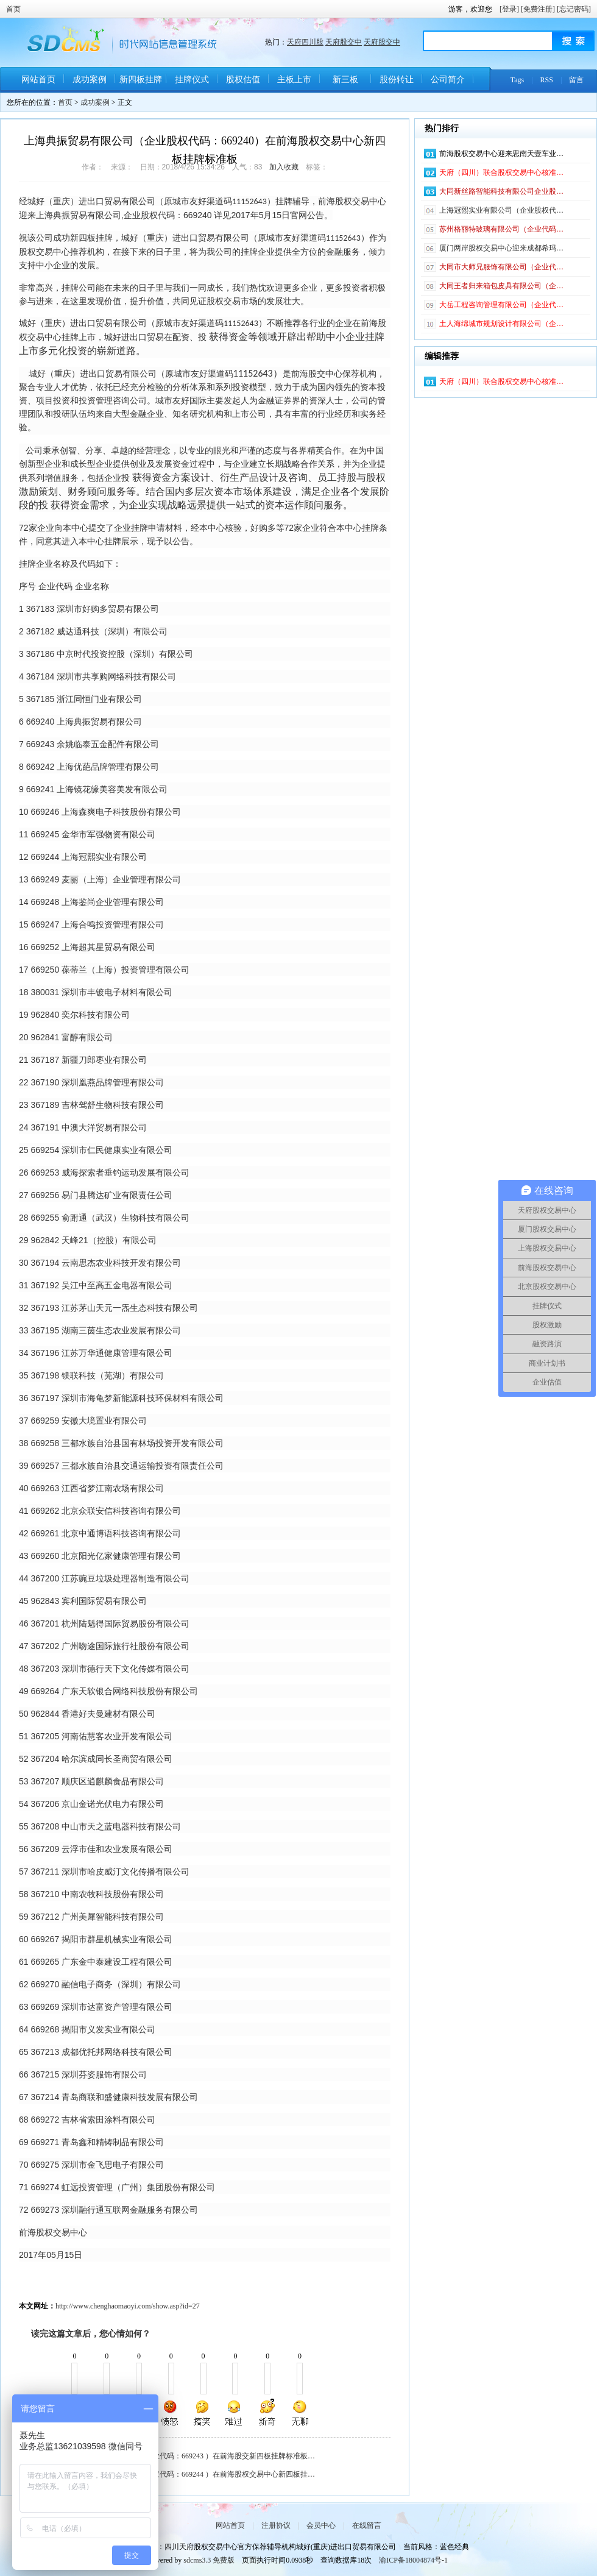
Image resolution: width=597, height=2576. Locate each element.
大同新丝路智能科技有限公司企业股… (501, 191)
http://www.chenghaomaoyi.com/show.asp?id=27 (127, 2306)
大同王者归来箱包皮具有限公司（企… (501, 286)
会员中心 (321, 2525)
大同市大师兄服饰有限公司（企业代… (501, 267)
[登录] (509, 9)
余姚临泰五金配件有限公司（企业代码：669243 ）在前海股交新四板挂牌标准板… (182, 2456)
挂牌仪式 (192, 79)
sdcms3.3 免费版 (209, 2560)
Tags (517, 80)
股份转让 (397, 79)
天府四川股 (305, 42)
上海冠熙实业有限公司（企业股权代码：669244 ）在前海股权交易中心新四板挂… (182, 2474)
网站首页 (38, 79)
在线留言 (366, 2525)
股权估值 (243, 79)
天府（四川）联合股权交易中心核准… (501, 172)
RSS (546, 80)
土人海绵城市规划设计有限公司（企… (501, 323)
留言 (576, 80)
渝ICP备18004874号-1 (413, 2560)
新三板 (345, 79)
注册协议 (276, 2525)
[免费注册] (538, 9)
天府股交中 (343, 42)
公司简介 (448, 79)
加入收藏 (283, 167)
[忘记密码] (574, 9)
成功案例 (89, 79)
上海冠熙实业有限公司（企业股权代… (501, 210)
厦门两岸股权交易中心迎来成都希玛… (501, 248)
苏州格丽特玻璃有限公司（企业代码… (501, 229)
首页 (13, 9)
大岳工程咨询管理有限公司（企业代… (501, 304)
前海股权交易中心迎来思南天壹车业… (501, 153)
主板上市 (294, 79)
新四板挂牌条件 (140, 84)
